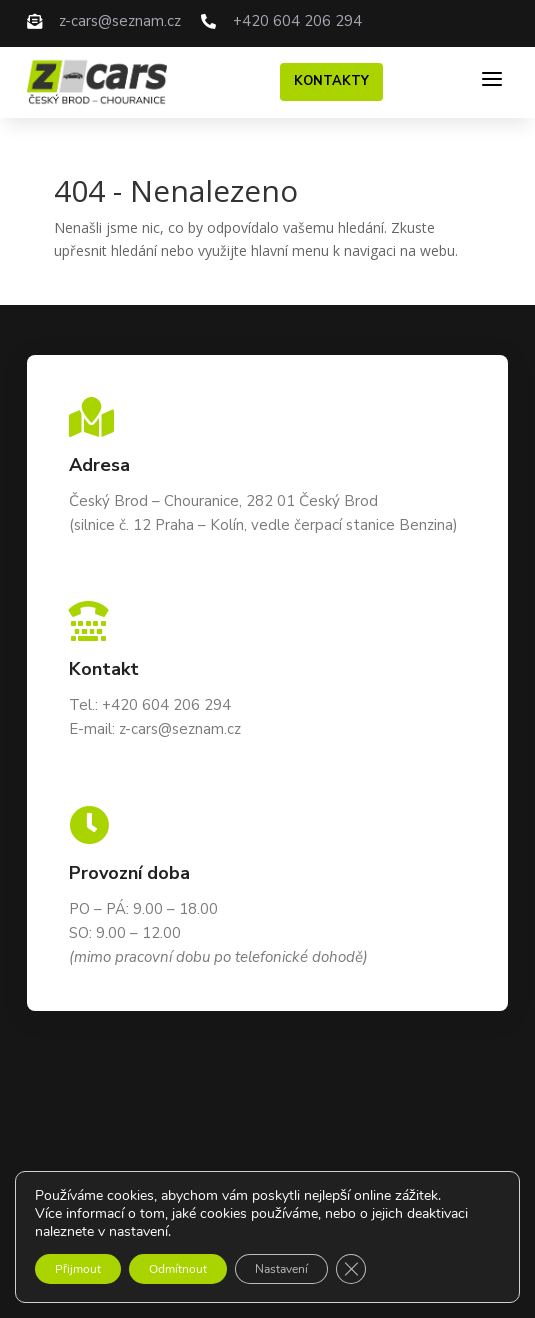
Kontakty (331, 81)
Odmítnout (178, 1269)
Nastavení (281, 1269)
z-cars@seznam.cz (120, 21)
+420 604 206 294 (297, 21)
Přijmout (78, 1269)
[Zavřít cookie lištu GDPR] (351, 1269)
